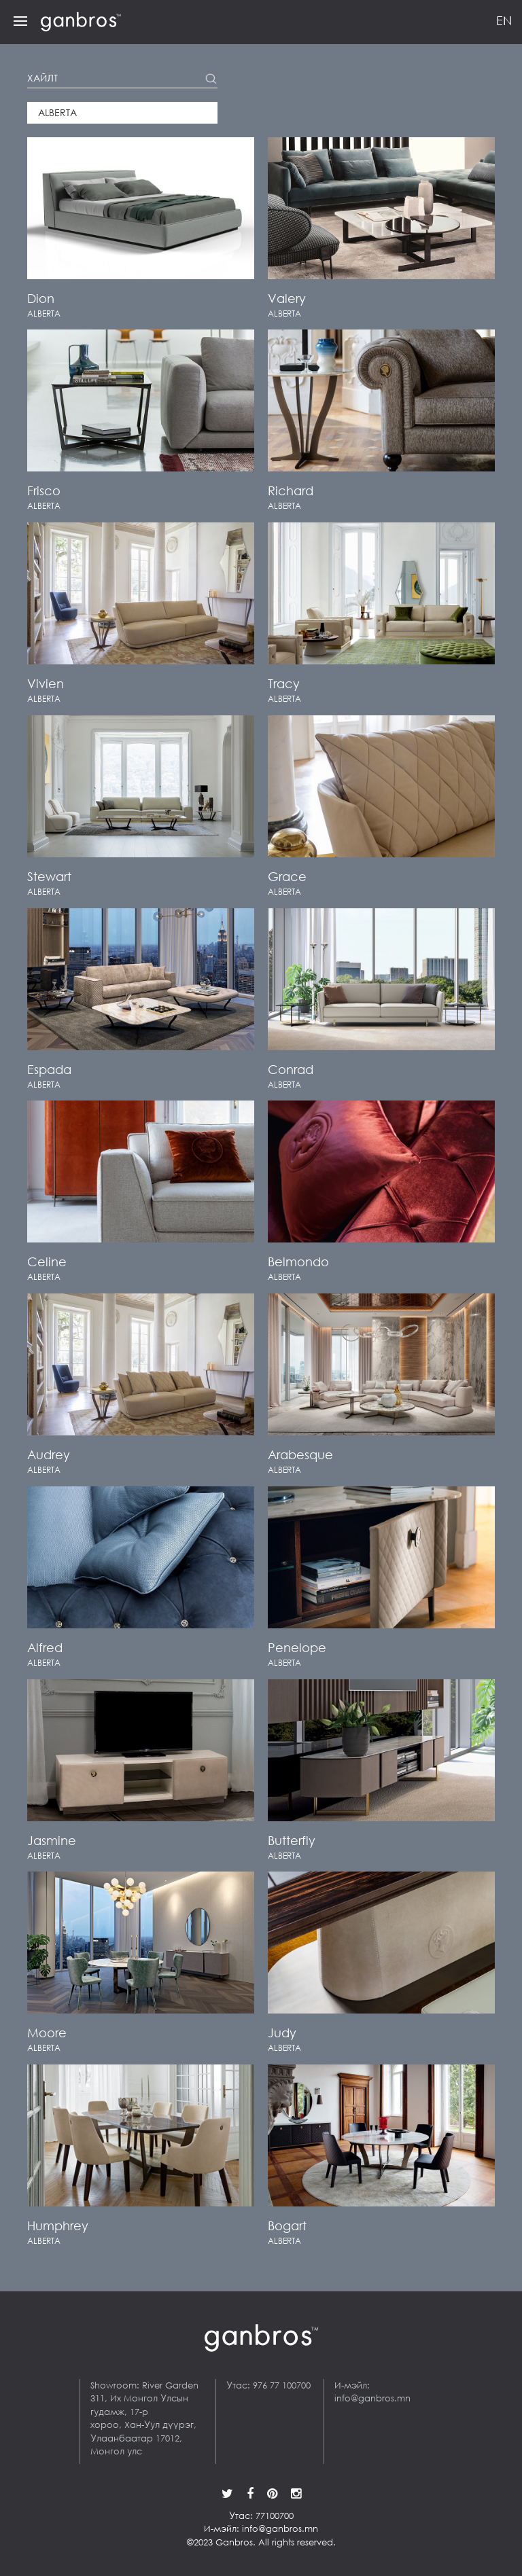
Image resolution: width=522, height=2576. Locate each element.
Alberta (57, 113)
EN (504, 20)
